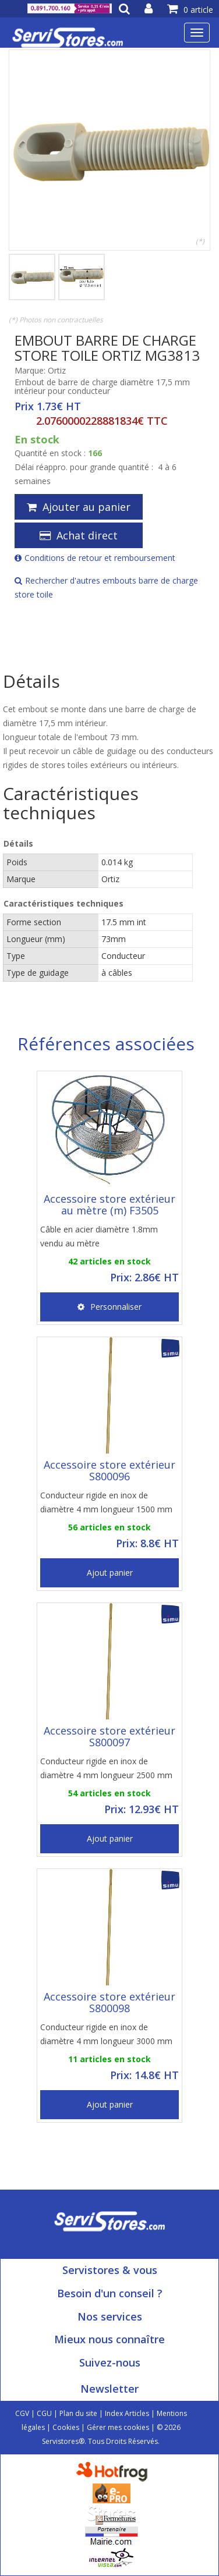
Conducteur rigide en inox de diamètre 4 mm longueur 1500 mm (106, 1502)
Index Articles (127, 2413)
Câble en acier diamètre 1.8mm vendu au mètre (99, 1236)
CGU (44, 2413)
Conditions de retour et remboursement (95, 557)
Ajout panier (110, 1572)
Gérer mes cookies (118, 2427)
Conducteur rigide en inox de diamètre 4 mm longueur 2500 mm (106, 1768)
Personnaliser (109, 1306)
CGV (22, 2413)
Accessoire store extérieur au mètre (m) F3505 (109, 1204)
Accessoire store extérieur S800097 (109, 1736)
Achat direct (79, 535)
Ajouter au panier (78, 507)
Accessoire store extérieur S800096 (109, 1470)
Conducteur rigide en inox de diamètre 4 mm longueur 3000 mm (106, 2033)
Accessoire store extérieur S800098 (109, 2002)
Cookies (65, 2427)
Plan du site (78, 2413)
